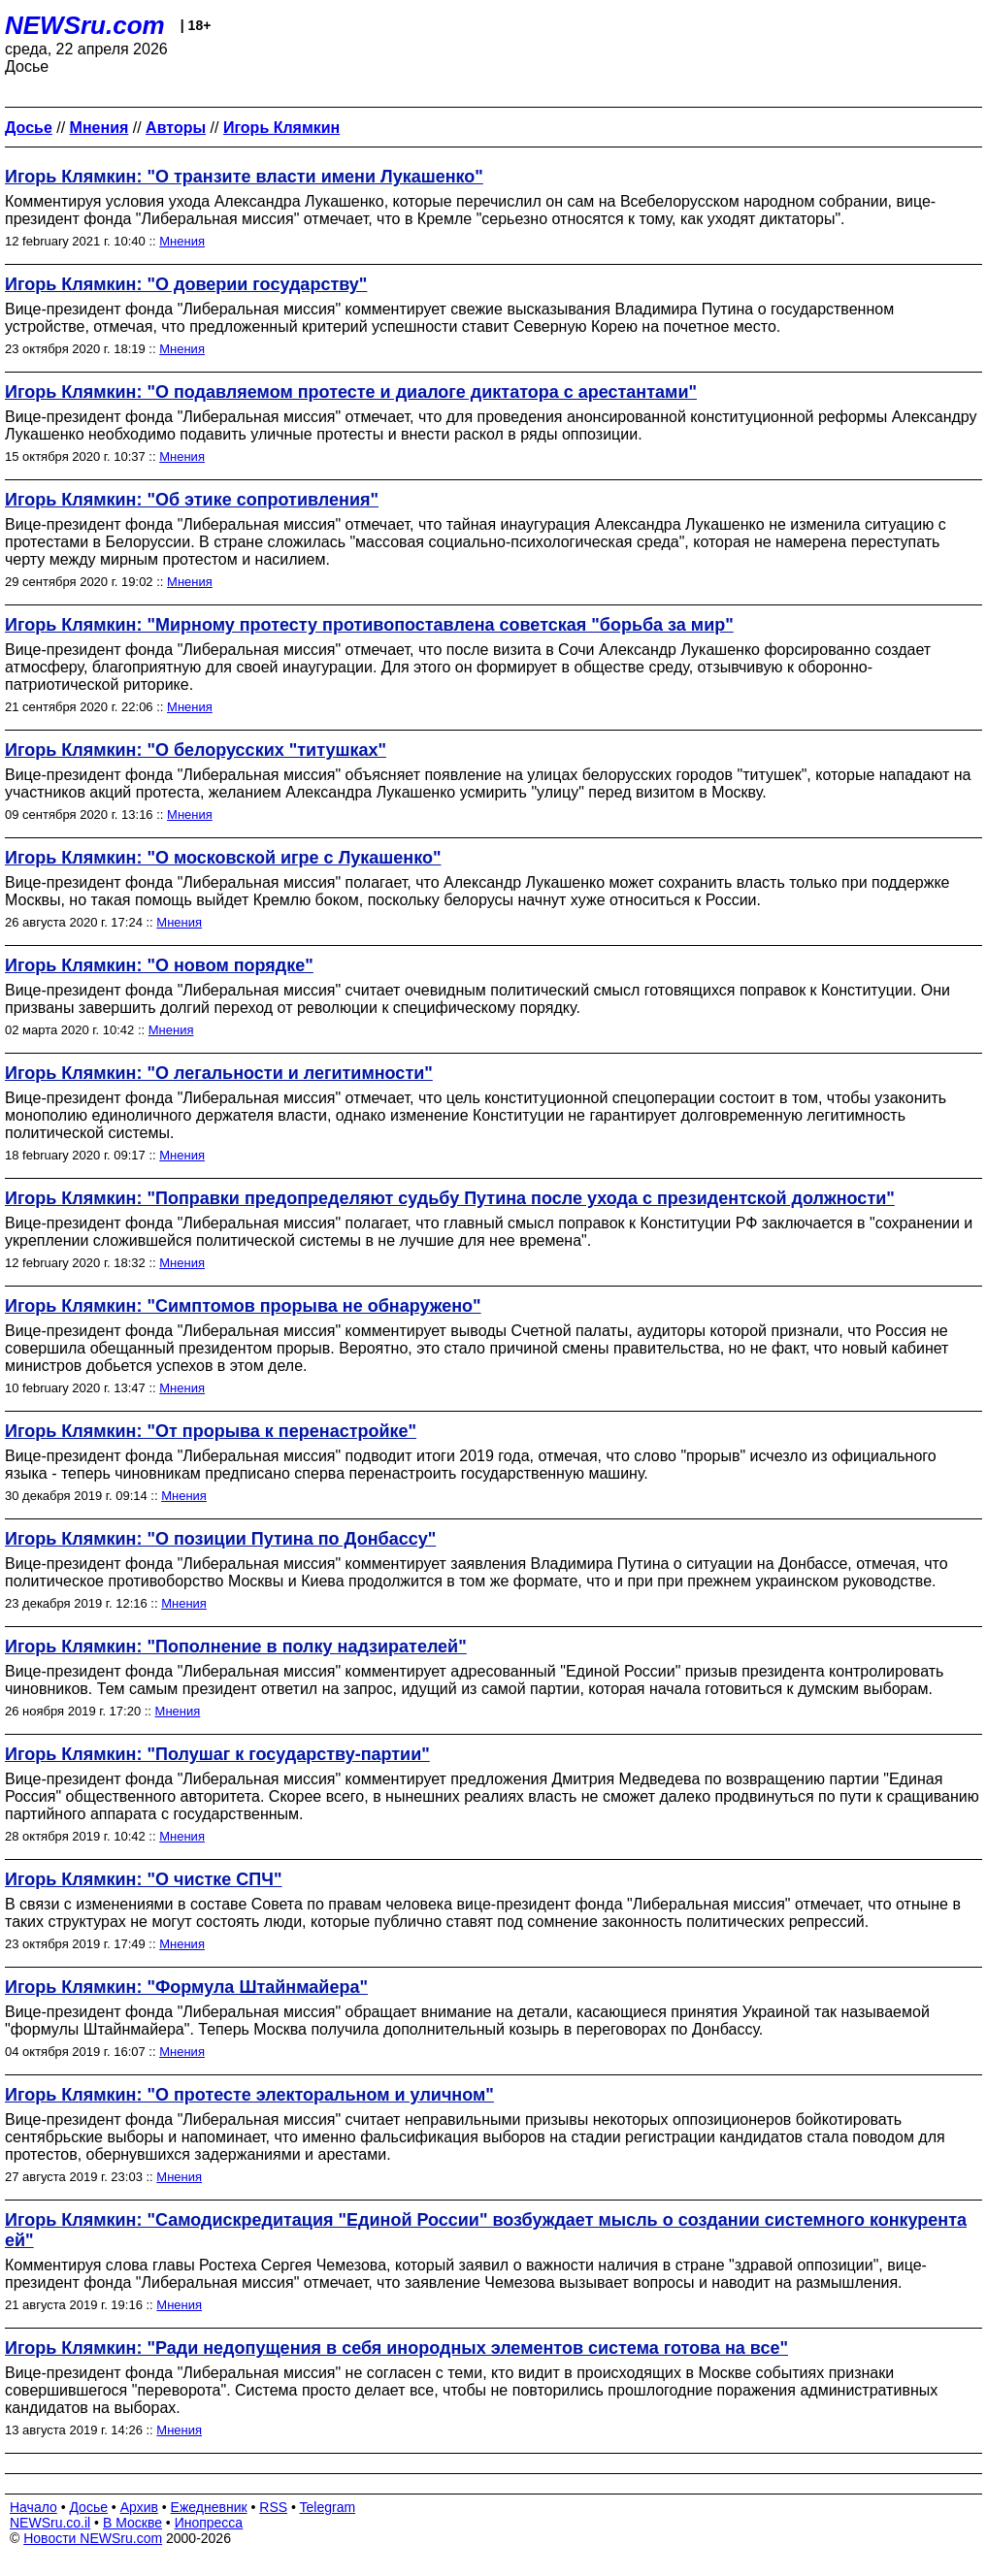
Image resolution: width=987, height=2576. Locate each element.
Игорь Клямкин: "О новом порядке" (159, 965)
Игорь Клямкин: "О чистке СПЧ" (143, 1879)
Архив (139, 2507)
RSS (273, 2507)
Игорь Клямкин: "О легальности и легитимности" (219, 1073)
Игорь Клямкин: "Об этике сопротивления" (191, 499)
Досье (88, 2507)
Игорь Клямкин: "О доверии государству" (186, 284)
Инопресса (209, 2522)
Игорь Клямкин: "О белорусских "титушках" (195, 750)
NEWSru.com (85, 25)
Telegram (328, 2507)
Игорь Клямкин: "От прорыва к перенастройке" (210, 1431)
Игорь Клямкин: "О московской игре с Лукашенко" (223, 857)
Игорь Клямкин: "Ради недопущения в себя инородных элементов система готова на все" (396, 2348)
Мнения (182, 241)
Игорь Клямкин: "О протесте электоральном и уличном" (249, 2094)
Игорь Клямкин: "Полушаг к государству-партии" (217, 1754)
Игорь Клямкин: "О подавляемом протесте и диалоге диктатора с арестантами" (351, 392)
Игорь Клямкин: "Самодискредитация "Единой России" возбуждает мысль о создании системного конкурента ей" (486, 2230)
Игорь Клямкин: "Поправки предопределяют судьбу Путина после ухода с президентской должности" (450, 1198)
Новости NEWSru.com (92, 2538)
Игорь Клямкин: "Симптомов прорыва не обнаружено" (243, 1306)
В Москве (132, 2522)
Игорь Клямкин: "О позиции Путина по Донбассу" (220, 1539)
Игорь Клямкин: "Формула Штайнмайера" (186, 1987)
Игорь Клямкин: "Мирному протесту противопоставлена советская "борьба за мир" (369, 625)
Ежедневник (209, 2507)
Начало (33, 2507)
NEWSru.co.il (50, 2522)
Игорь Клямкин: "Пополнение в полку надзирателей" (236, 1646)
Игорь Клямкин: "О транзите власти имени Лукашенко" (244, 176)
